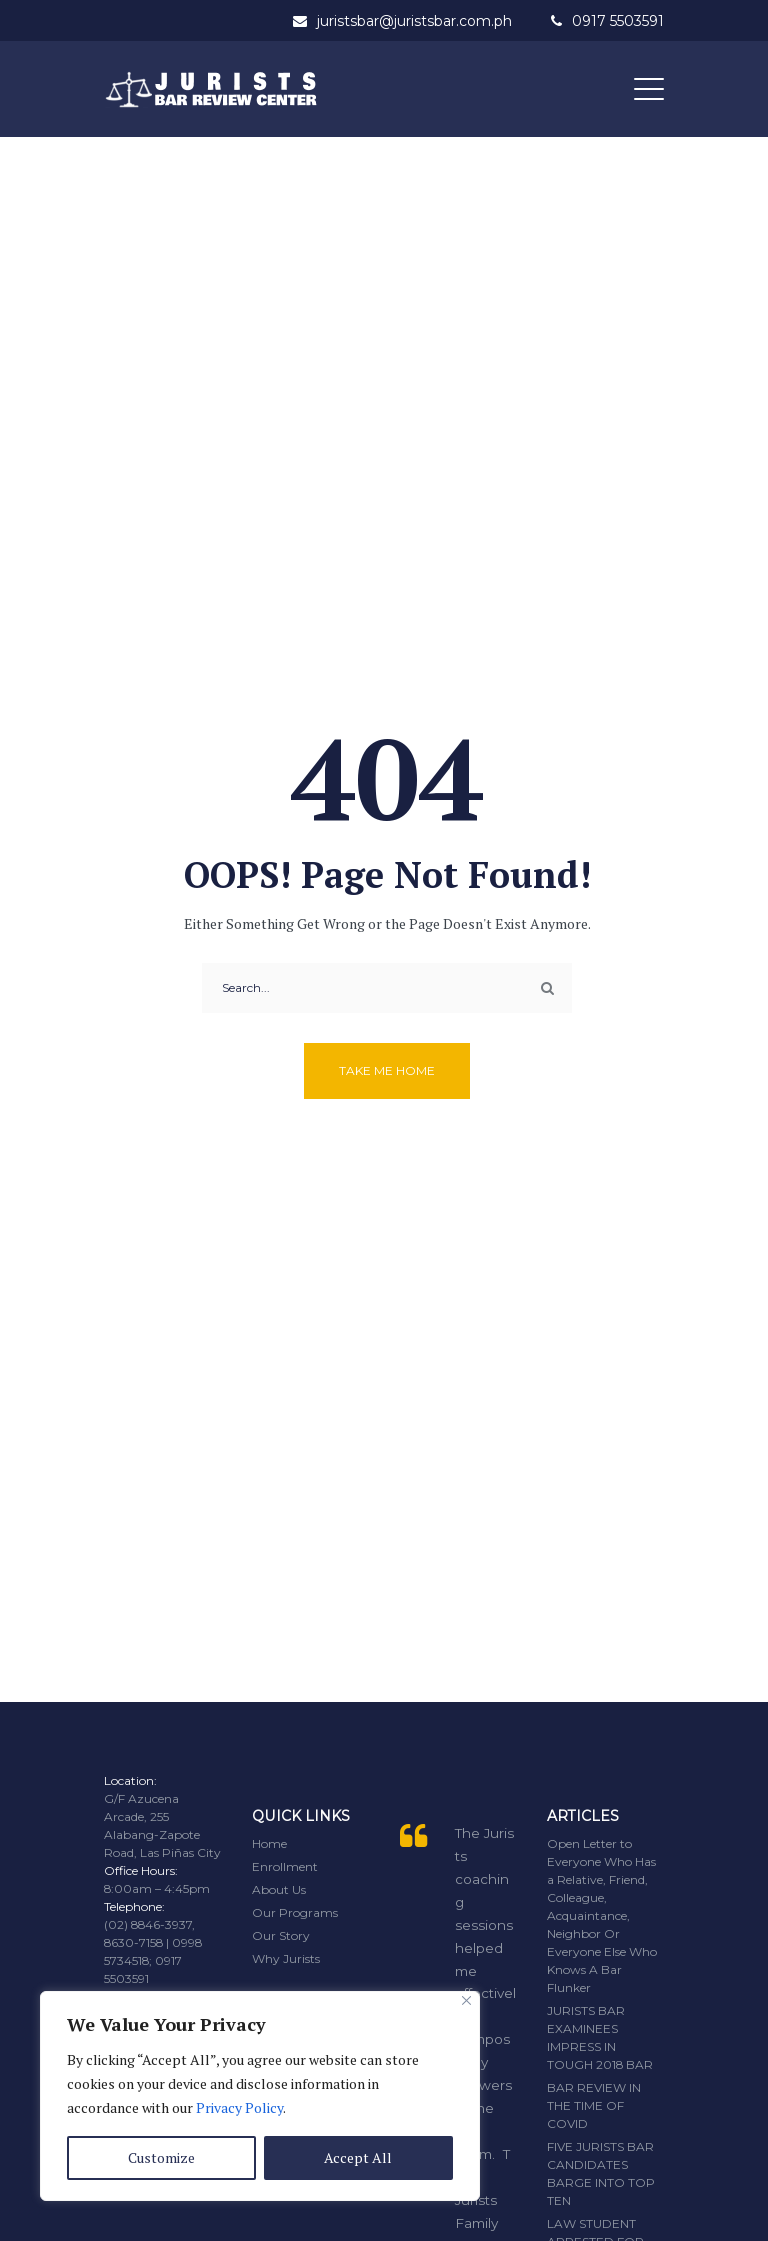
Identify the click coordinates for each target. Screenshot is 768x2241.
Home (269, 1843)
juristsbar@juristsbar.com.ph (414, 21)
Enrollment (285, 1866)
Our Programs (295, 1912)
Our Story (281, 1935)
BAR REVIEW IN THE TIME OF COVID (594, 2105)
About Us (279, 1889)
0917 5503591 (618, 21)
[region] (260, 2096)
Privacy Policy (239, 2107)
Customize (161, 2157)
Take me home (387, 1070)
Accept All (358, 2157)
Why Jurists (286, 1958)
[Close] (466, 2000)
